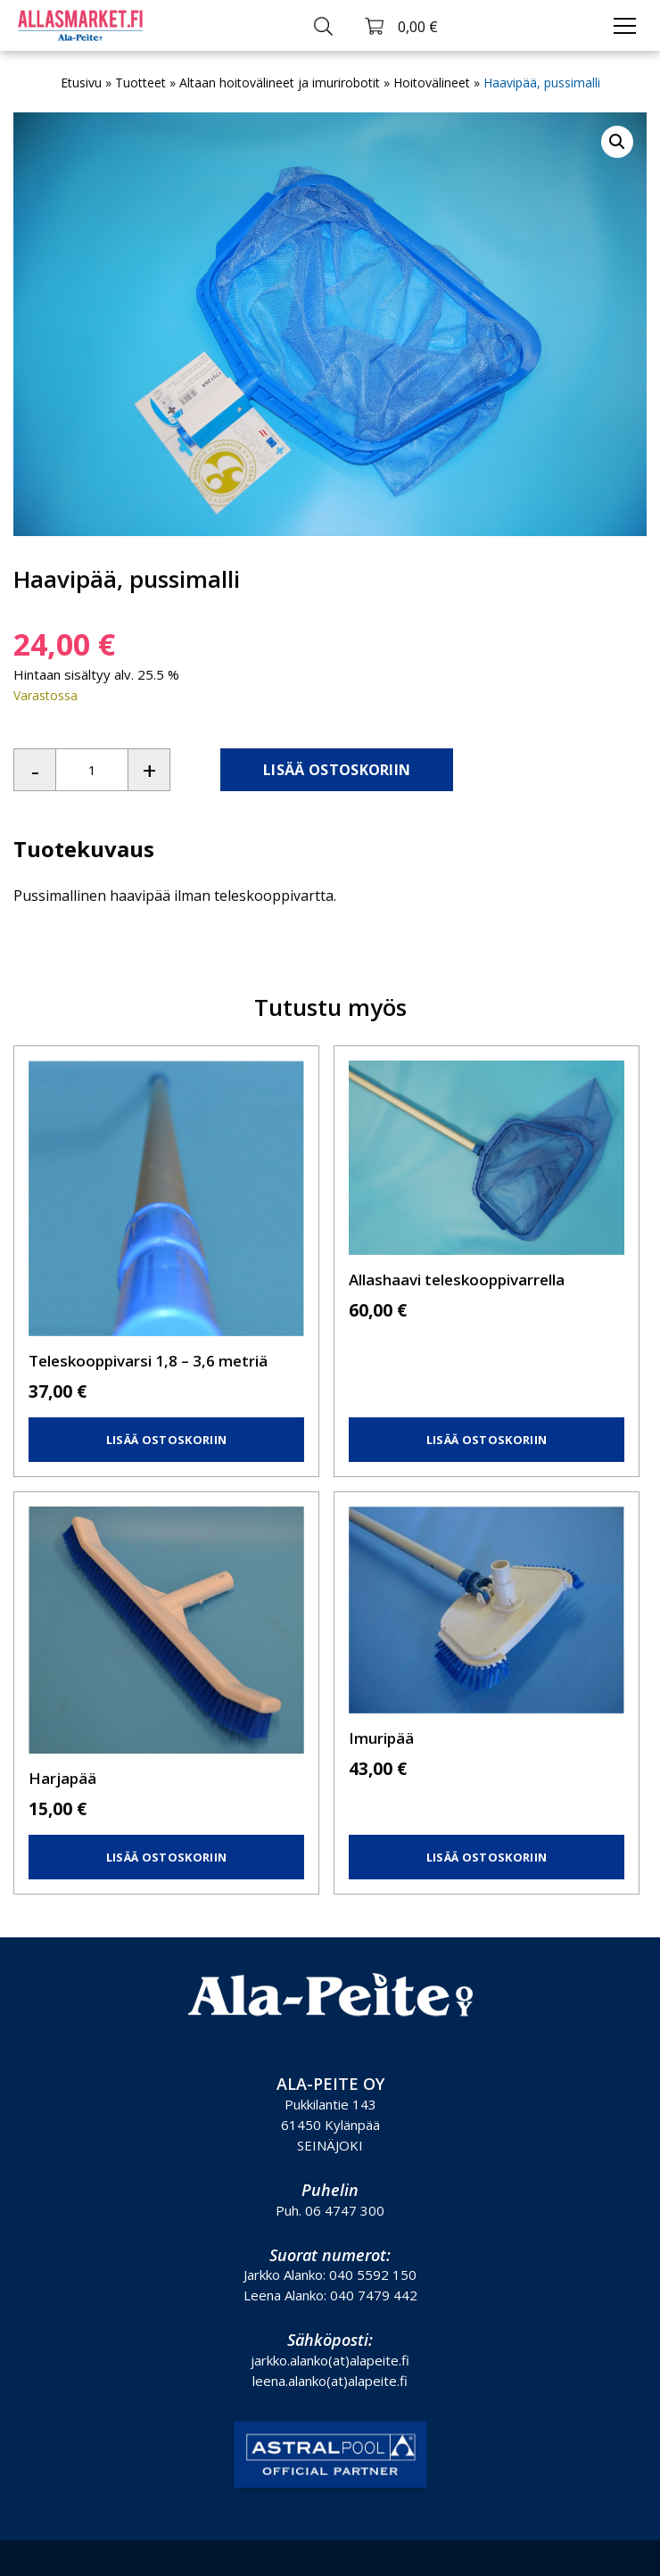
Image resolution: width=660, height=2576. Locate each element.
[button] (617, 142)
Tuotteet (140, 82)
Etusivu (81, 82)
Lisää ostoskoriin (336, 770)
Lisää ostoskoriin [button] (166, 1440)
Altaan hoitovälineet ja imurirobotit (279, 82)
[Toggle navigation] (625, 25)
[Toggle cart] (400, 25)
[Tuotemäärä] (92, 769)
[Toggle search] (323, 25)
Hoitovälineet (431, 82)
